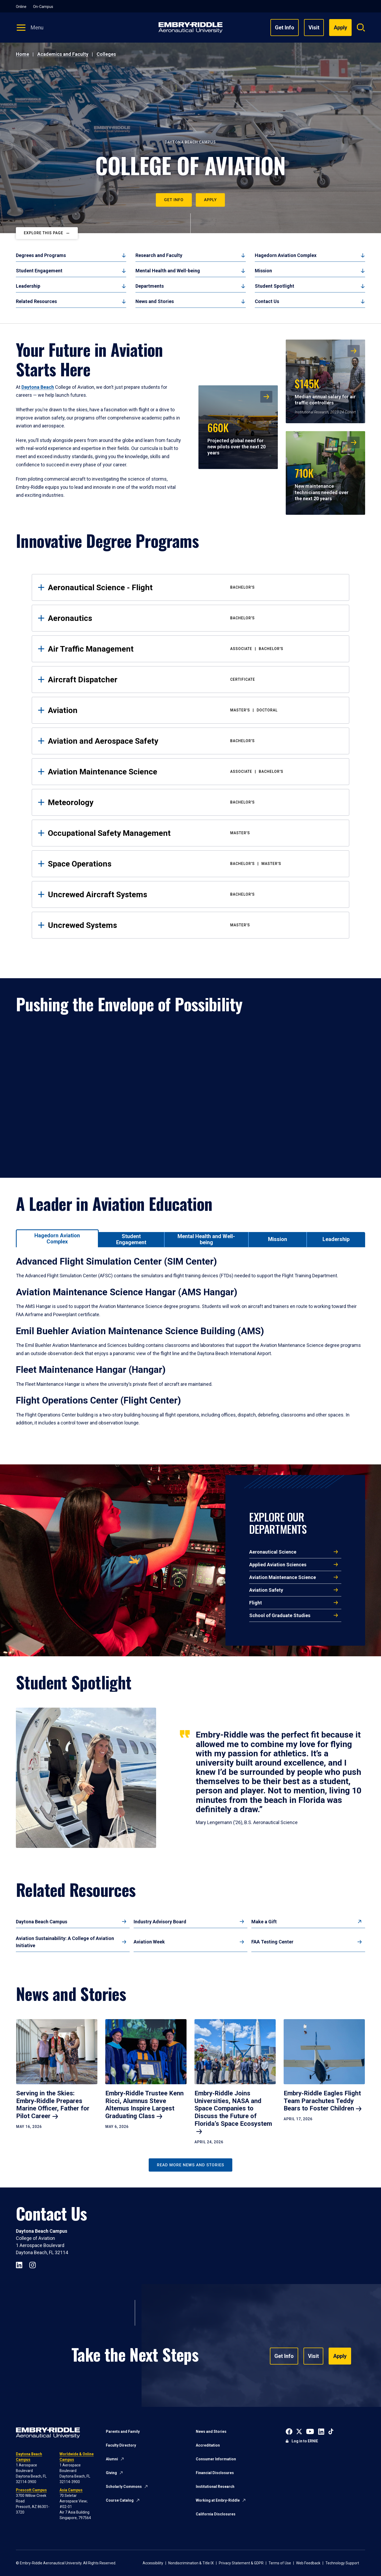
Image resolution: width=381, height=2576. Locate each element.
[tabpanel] (190, 1348)
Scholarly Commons (124, 2486)
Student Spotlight (274, 286)
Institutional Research (215, 2486)
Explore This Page (43, 233)
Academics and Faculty (62, 54)
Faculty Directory (121, 2445)
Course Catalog (120, 2500)
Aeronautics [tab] (194, 618)
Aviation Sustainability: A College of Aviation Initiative (65, 1942)
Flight (255, 1602)
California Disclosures (215, 2514)
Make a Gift (264, 1921)
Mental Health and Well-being (167, 270)
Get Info (284, 27)
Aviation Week (149, 1942)
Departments (149, 286)
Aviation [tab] (194, 710)
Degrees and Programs (41, 255)
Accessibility (153, 2563)
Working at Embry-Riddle (218, 2500)
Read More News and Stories (190, 2165)
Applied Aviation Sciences (277, 1564)
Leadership (28, 286)
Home (22, 54)
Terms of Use (280, 2563)
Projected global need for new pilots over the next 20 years (236, 437)
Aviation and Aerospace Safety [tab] (194, 741)
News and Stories (154, 301)
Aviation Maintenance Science (282, 1577)
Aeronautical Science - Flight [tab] (194, 587)
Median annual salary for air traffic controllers (325, 390)
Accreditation (208, 2445)
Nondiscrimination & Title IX (191, 2563)
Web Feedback (308, 2563)
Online (21, 6)
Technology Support (342, 2563)
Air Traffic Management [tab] (194, 648)
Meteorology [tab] (194, 802)
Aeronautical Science (272, 1552)
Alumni (112, 2459)
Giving (111, 2473)
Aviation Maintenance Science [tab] (194, 771)
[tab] (57, 1238)
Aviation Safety (266, 1590)
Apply (210, 199)
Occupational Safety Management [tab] (194, 833)
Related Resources (36, 301)
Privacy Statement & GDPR (241, 2563)
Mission (263, 270)
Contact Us (267, 301)
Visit (314, 27)
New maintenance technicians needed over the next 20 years (321, 483)
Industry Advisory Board (160, 1921)
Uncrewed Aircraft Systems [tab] (194, 894)
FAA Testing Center (272, 1942)
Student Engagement (39, 270)
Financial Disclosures (215, 2473)
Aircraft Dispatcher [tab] (194, 679)
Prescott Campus (31, 2490)
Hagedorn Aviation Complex (285, 255)
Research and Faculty (158, 255)
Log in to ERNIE (305, 2441)
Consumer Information (216, 2459)
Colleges (106, 54)
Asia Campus (71, 2490)
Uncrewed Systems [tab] (194, 925)
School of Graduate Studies (279, 1615)
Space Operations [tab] (194, 863)
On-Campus (43, 6)
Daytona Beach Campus (41, 1921)
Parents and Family (123, 2431)
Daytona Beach (37, 387)
